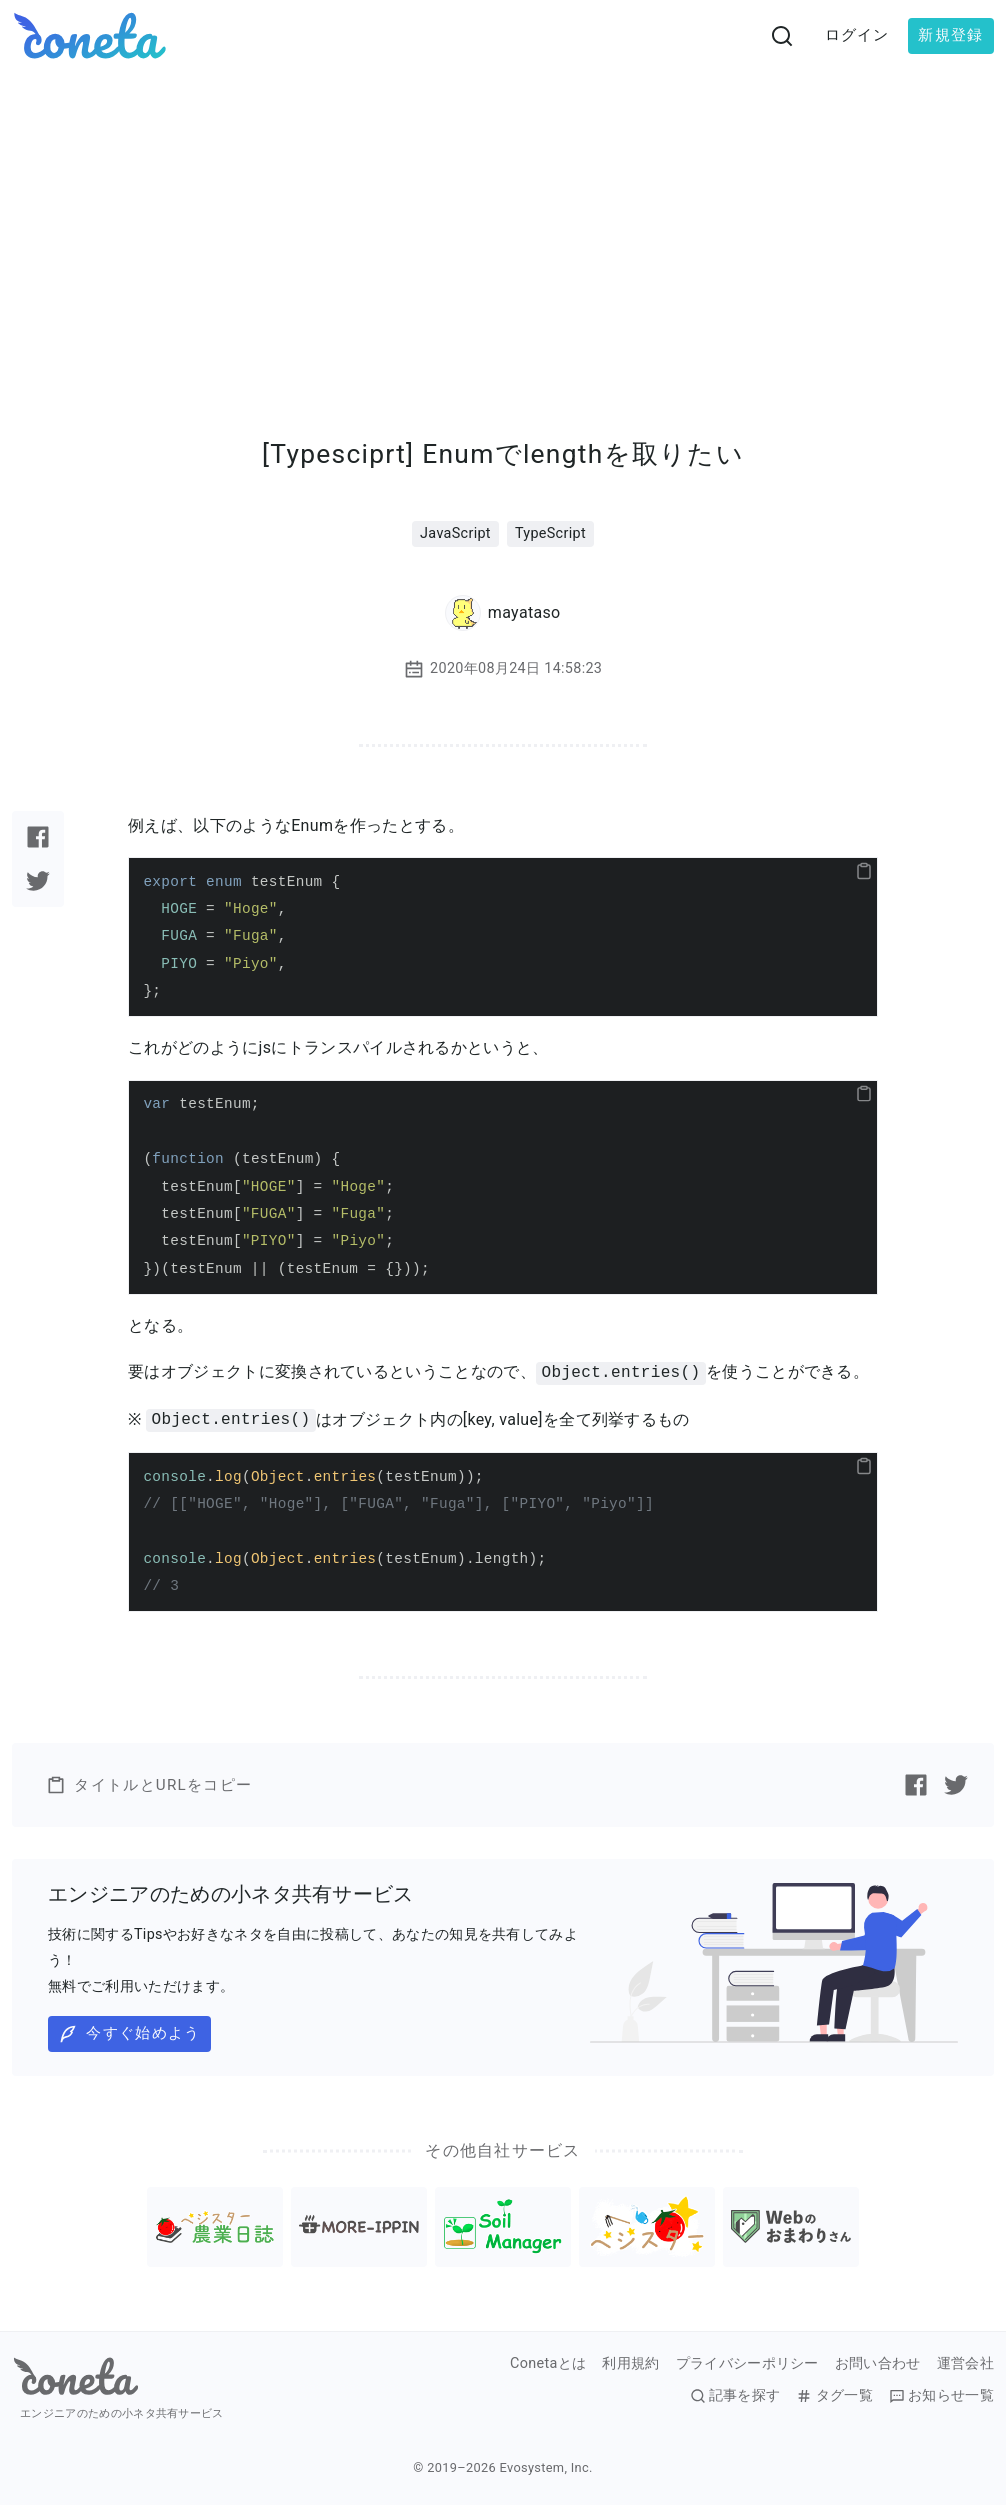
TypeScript (550, 533)
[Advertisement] (503, 222)
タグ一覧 (834, 2396)
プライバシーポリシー (747, 2364)
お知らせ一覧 (941, 2396)
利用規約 (630, 2364)
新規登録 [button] (950, 35)
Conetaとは (548, 2364)
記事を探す (735, 2396)
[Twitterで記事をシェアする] (38, 881)
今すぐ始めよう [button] (129, 2034)
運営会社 (965, 2364)
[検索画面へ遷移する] (782, 36)
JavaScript (455, 533)
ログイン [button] (857, 35)
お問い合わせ (878, 2364)
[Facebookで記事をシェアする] (38, 837)
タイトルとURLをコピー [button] (149, 1785)
